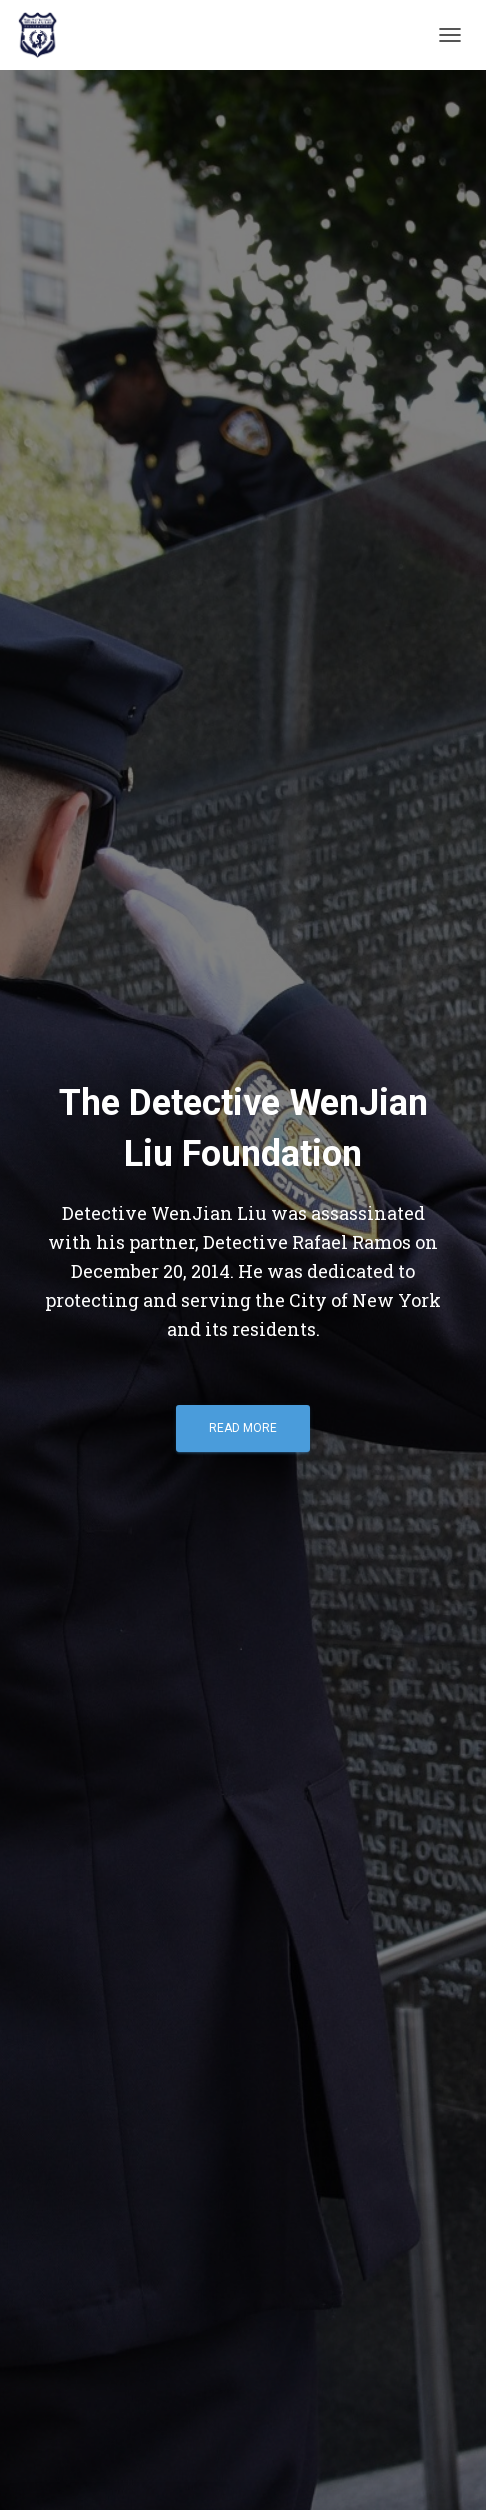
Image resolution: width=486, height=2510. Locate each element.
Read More (243, 1428)
